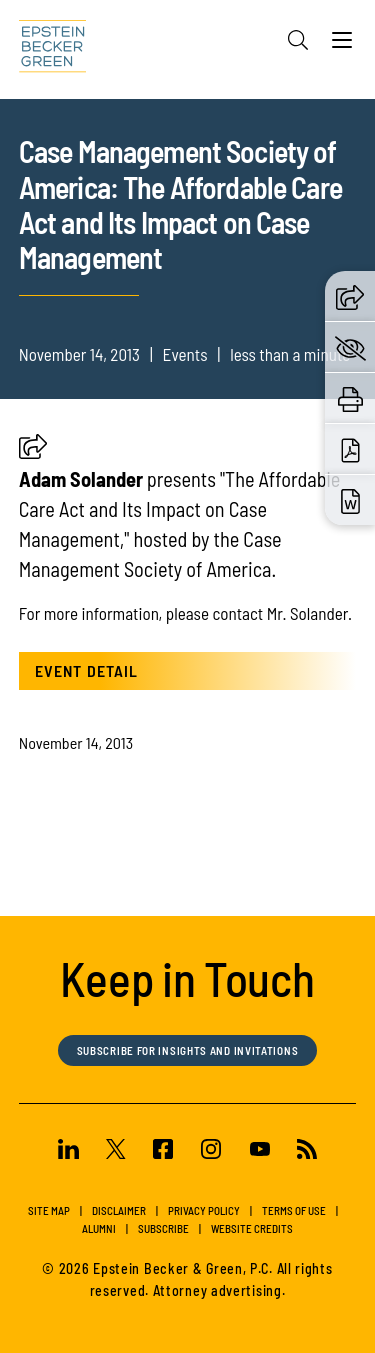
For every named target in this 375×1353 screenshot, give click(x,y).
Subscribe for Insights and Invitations (188, 1050)
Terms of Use (294, 1210)
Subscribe (163, 1228)
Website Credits (252, 1228)
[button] (33, 452)
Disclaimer (119, 1210)
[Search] (298, 40)
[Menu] (342, 45)
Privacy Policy (204, 1210)
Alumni (99, 1228)
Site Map (49, 1210)
